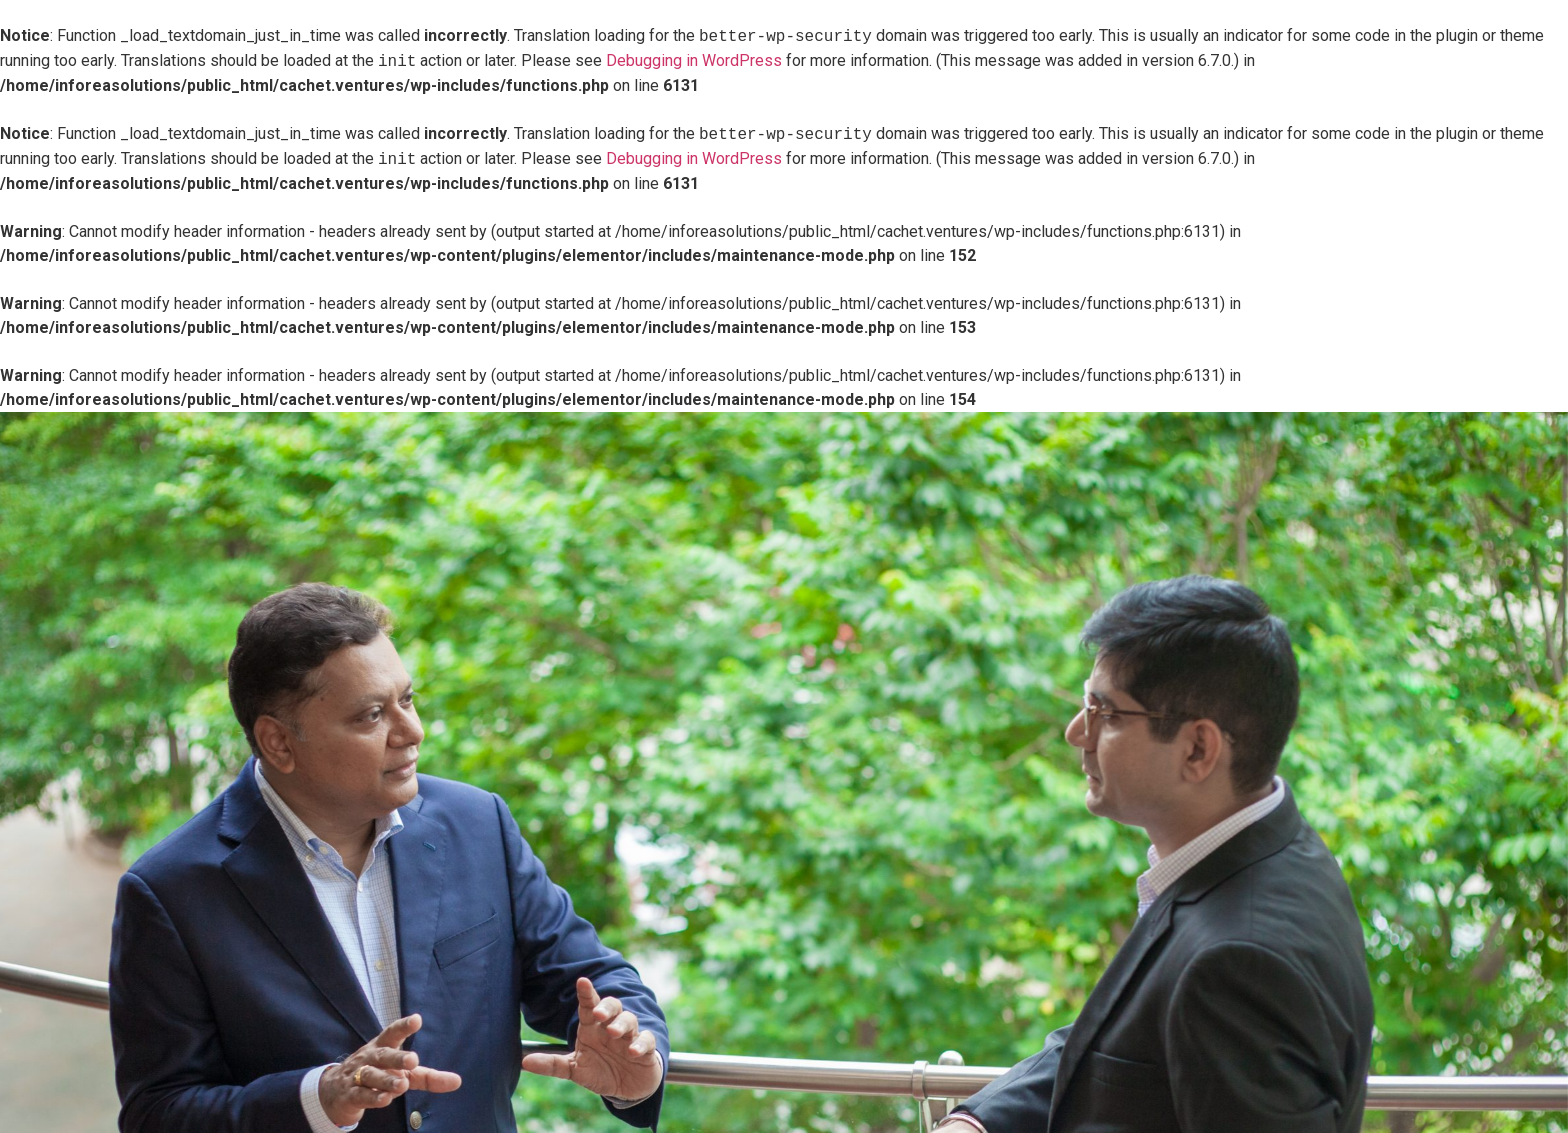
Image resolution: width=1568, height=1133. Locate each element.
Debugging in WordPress (694, 61)
